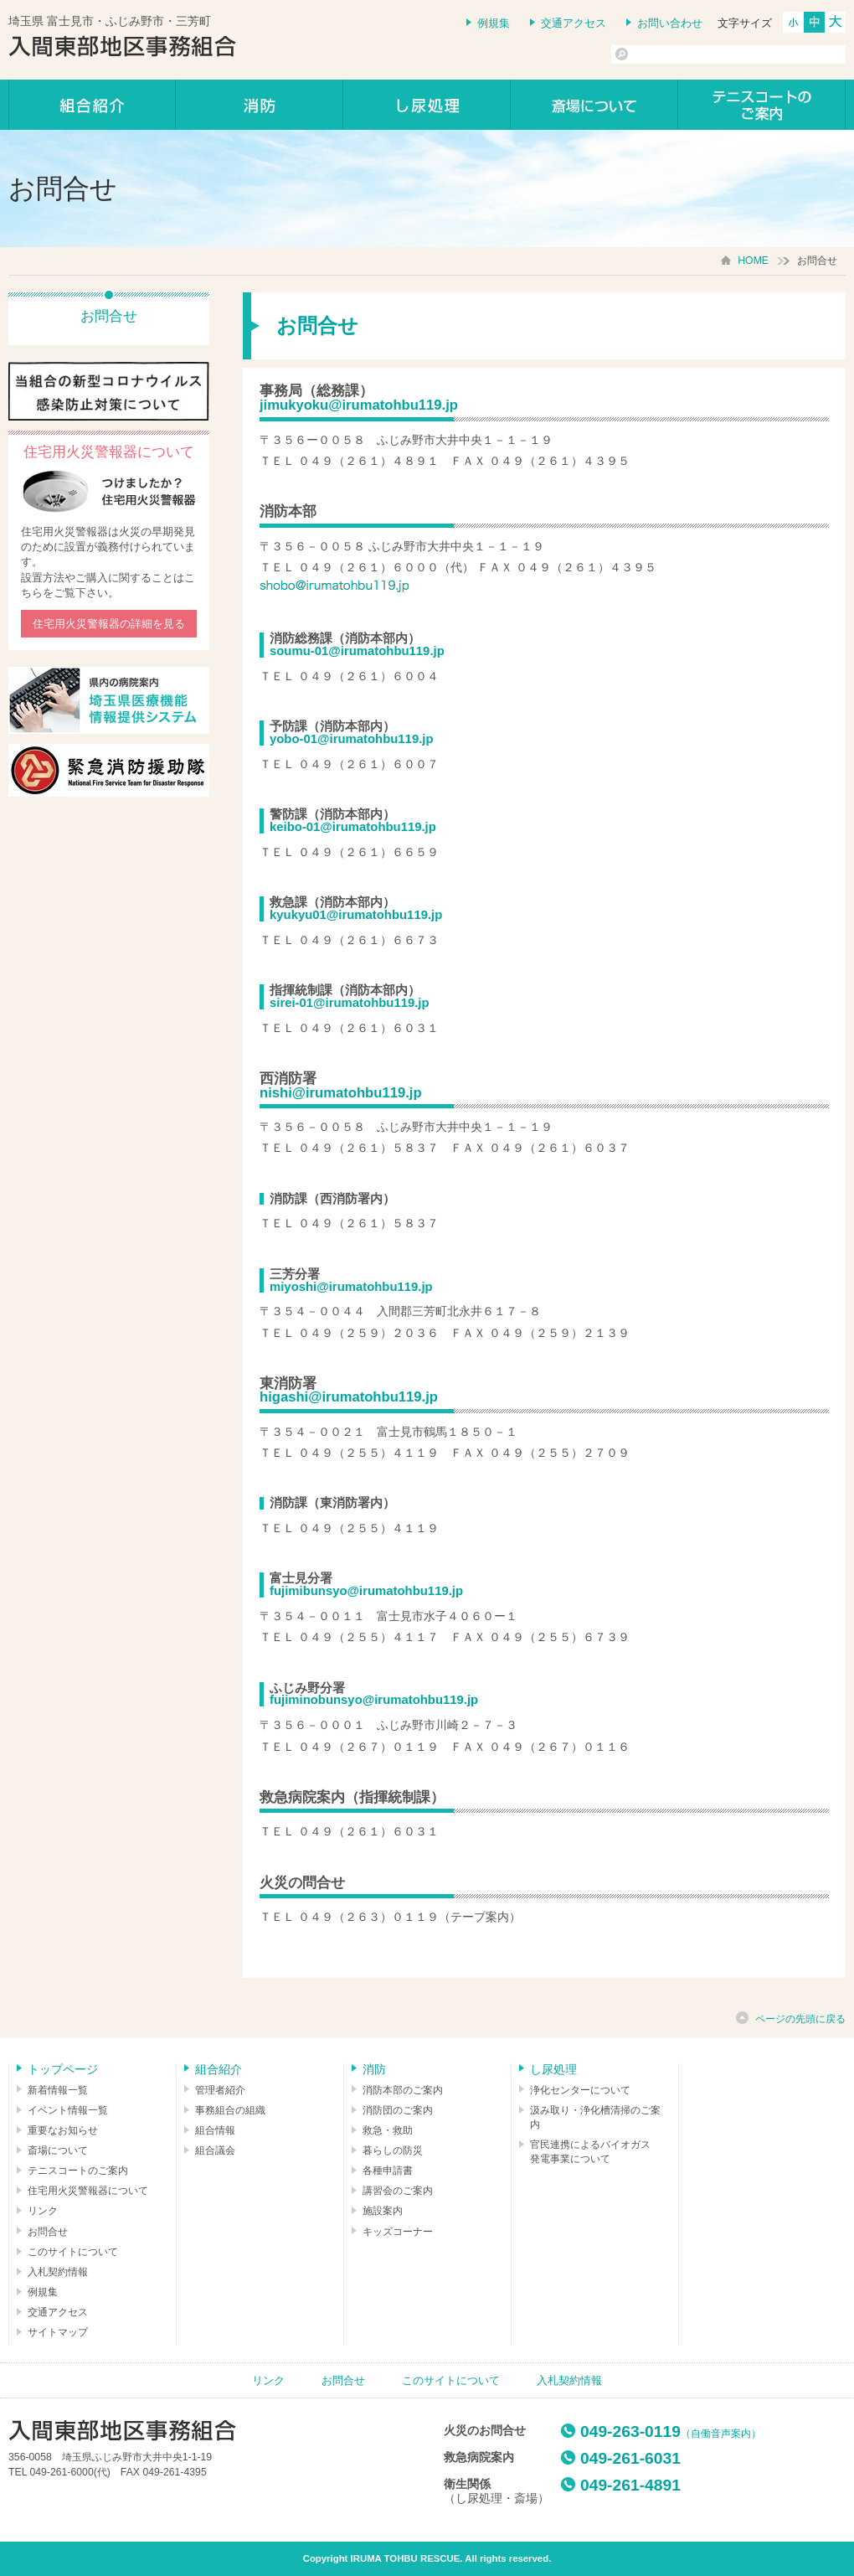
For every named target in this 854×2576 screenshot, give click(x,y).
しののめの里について (594, 105)
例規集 (493, 23)
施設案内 (383, 2211)
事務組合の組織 (230, 2110)
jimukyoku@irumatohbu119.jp (359, 405)
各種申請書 (388, 2170)
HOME (753, 260)
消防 (259, 105)
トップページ (63, 2069)
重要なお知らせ (63, 2130)
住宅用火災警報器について (88, 2191)
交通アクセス (573, 23)
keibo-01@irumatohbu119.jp (353, 827)
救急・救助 (388, 2130)
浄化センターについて (580, 2090)
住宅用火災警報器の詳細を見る (109, 623)
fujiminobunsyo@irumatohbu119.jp (374, 1699)
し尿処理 (427, 105)
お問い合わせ (669, 23)
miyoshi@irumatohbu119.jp (351, 1286)
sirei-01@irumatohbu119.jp (350, 1002)
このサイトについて (73, 2252)
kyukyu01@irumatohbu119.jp (356, 914)
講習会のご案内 (398, 2191)
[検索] (691, 54)
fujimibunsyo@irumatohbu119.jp (366, 1591)
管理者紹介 (220, 2090)
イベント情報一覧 (68, 2110)
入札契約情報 (58, 2272)
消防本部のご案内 (403, 2090)
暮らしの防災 (393, 2150)
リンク (43, 2211)
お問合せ (48, 2232)
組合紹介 (92, 105)
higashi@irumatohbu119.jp (349, 1397)
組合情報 (215, 2130)
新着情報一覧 (58, 2090)
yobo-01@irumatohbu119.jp (352, 739)
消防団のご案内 (398, 2110)
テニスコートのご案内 (762, 105)
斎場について (58, 2150)
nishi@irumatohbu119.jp (341, 1093)
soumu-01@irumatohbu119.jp (357, 651)
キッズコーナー (398, 2232)
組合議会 (215, 2150)
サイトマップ (58, 2332)
